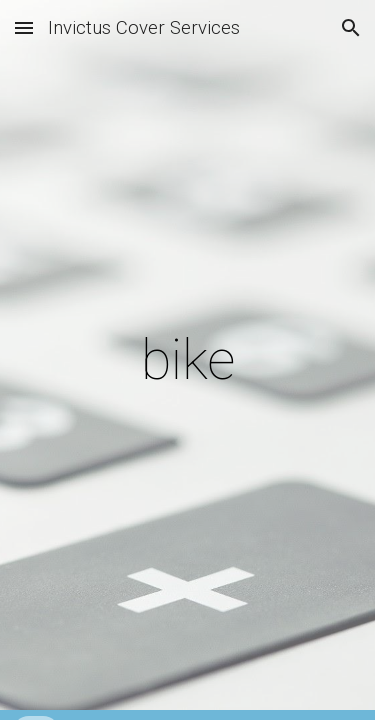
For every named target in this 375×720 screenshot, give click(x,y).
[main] (188, 360)
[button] (24, 27)
